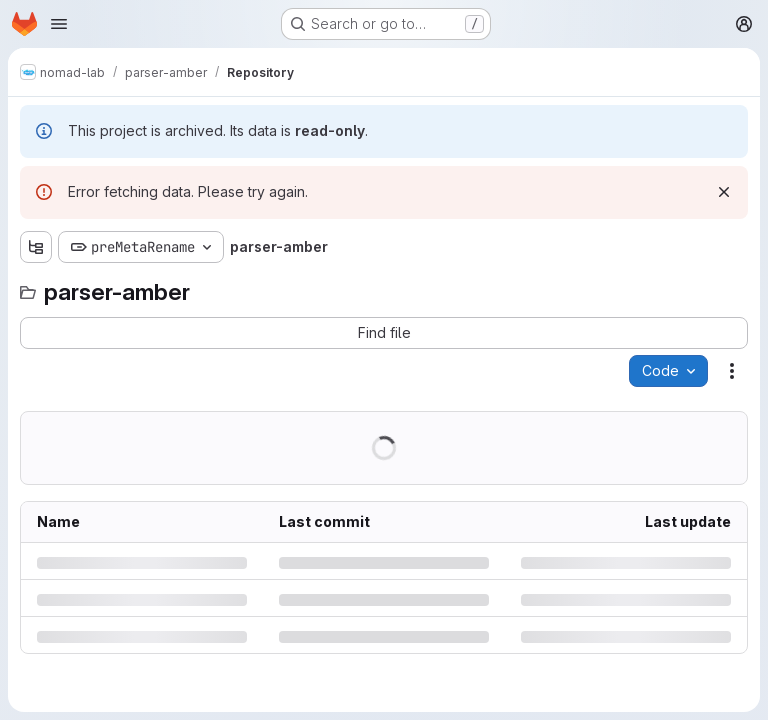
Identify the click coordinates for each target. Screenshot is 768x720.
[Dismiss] (724, 192)
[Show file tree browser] (36, 247)
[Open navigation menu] (59, 24)
